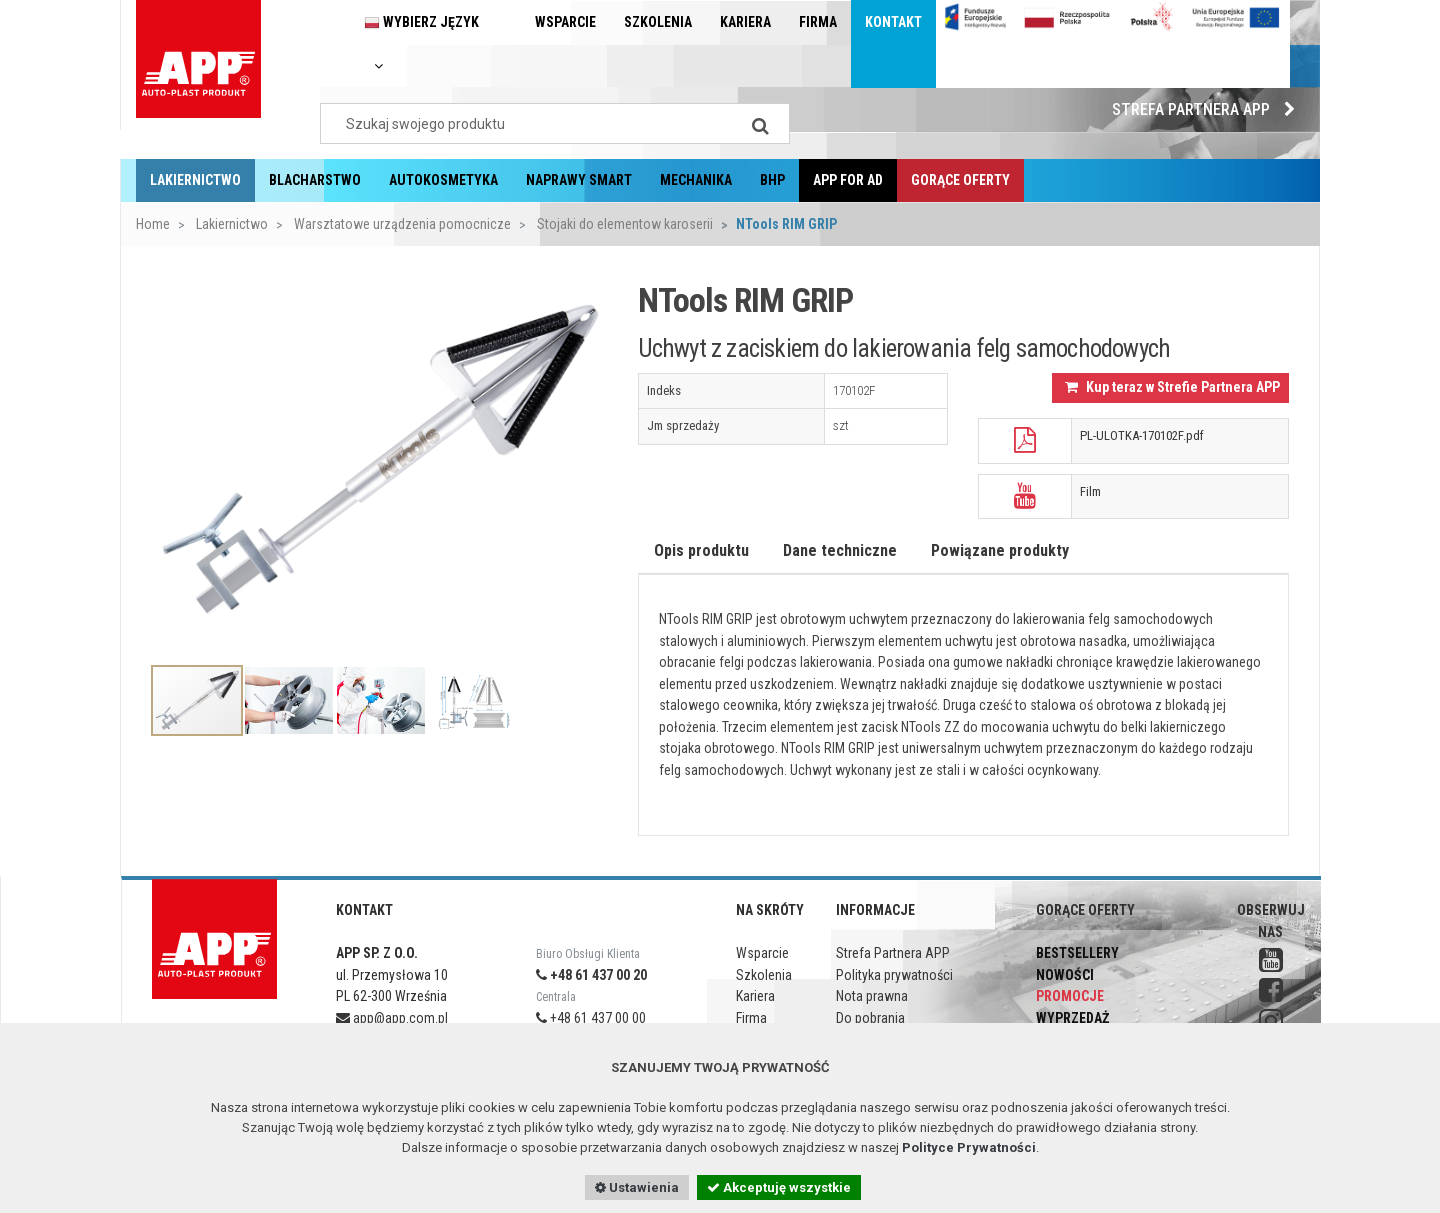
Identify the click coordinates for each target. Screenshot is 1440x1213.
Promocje (1070, 996)
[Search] (760, 123)
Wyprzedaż (1072, 1018)
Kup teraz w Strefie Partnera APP (1172, 387)
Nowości (1065, 975)
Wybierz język (421, 43)
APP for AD (848, 180)
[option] (379, 460)
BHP (772, 180)
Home (153, 224)
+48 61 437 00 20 (591, 975)
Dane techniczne (840, 550)
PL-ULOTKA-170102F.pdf (1142, 435)
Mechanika (696, 180)
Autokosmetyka (443, 180)
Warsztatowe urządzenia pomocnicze (401, 224)
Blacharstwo (315, 180)
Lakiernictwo (195, 180)
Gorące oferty (960, 180)
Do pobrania (870, 1018)
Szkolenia (658, 22)
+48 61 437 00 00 (591, 1018)
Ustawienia (637, 1187)
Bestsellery (1077, 953)
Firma (818, 22)
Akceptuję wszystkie (779, 1187)
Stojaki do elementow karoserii (623, 224)
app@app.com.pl (392, 1018)
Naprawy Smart (579, 180)
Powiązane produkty (1000, 550)
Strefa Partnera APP (1208, 109)
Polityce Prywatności (969, 1147)
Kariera (745, 22)
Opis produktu (701, 550)
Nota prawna (872, 996)
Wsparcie (565, 22)
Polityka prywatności (894, 975)
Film (1090, 491)
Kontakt (893, 22)
